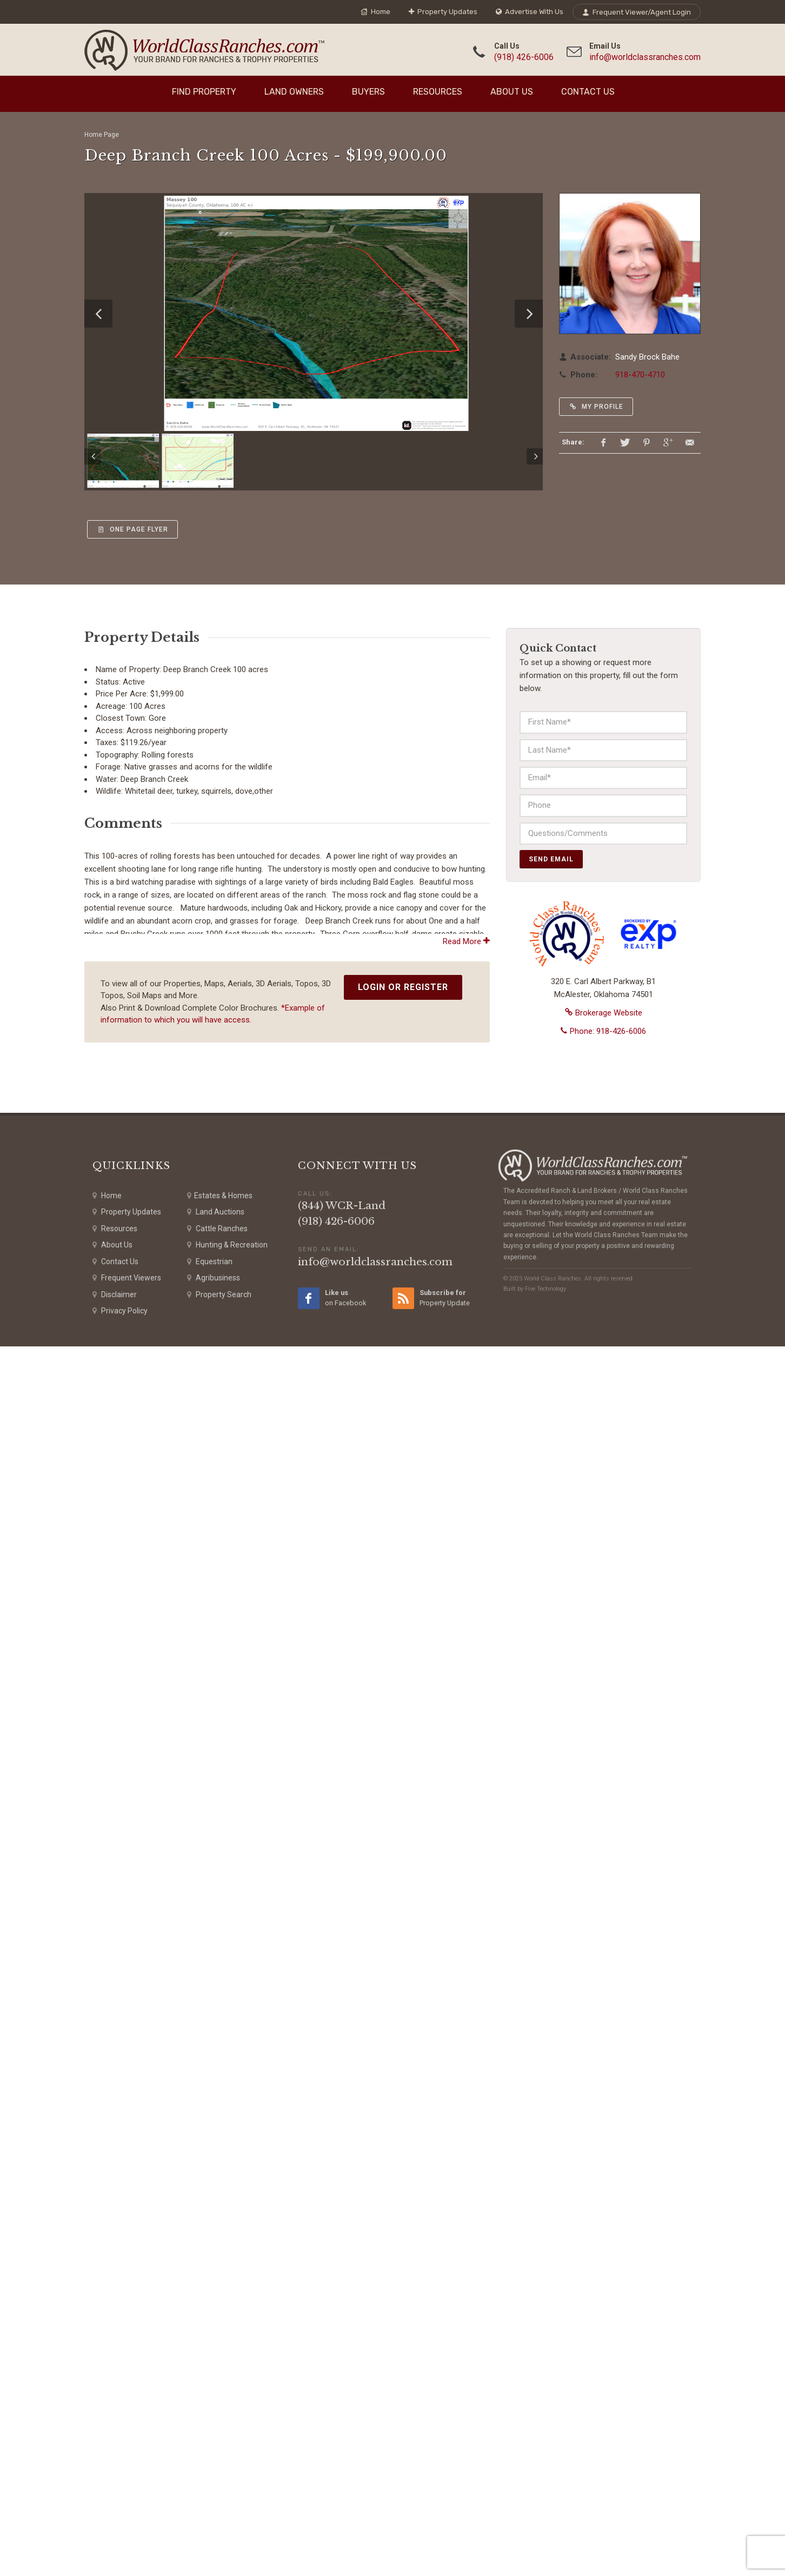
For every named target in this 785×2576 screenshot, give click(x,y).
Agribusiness (213, 2507)
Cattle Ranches (217, 2458)
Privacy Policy (120, 2540)
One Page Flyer (132, 529)
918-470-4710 (640, 375)
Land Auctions (215, 2441)
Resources (437, 92)
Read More (466, 2171)
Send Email (551, 859)
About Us (511, 92)
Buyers (368, 92)
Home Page (101, 134)
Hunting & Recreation (227, 2474)
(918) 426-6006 (524, 57)
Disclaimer (114, 2524)
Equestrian (209, 2491)
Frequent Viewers (126, 2507)
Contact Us (588, 92)
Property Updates (443, 12)
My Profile (596, 406)
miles (184, 1255)
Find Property (204, 92)
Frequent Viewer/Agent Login (636, 12)
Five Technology (545, 2518)
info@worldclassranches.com (645, 57)
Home (375, 12)
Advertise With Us (529, 12)
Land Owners (294, 92)
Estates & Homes (219, 2425)
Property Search (219, 2524)
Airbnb (292, 1015)
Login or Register (403, 2217)
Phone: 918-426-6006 (603, 1031)
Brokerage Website (603, 1013)
